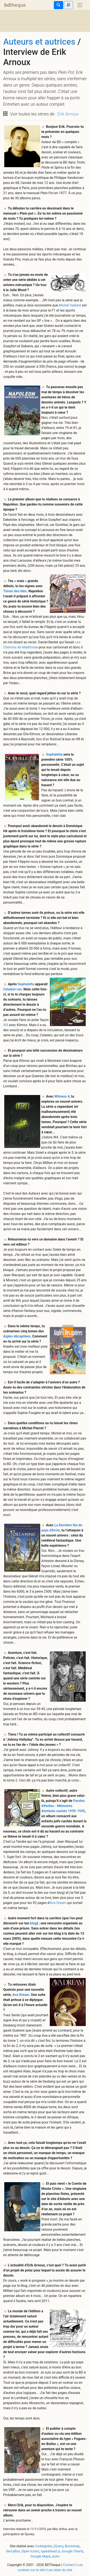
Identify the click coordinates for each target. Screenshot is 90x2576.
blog (33, 1923)
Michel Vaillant (70, 305)
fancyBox (13, 2551)
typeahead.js (50, 2551)
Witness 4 (61, 1096)
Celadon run (12, 989)
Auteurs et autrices (39, 42)
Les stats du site (59, 2570)
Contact (69, 2565)
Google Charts (72, 2551)
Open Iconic (30, 2551)
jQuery (58, 2546)
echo (56, 2556)
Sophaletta (54, 754)
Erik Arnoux (68, 114)
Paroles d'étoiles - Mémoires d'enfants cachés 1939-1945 (63, 1806)
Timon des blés (15, 591)
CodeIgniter (43, 2546)
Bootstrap (72, 2546)
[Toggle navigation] (80, 5)
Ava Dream (58, 1903)
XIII (5, 1025)
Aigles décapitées (16, 1336)
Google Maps (40, 2556)
